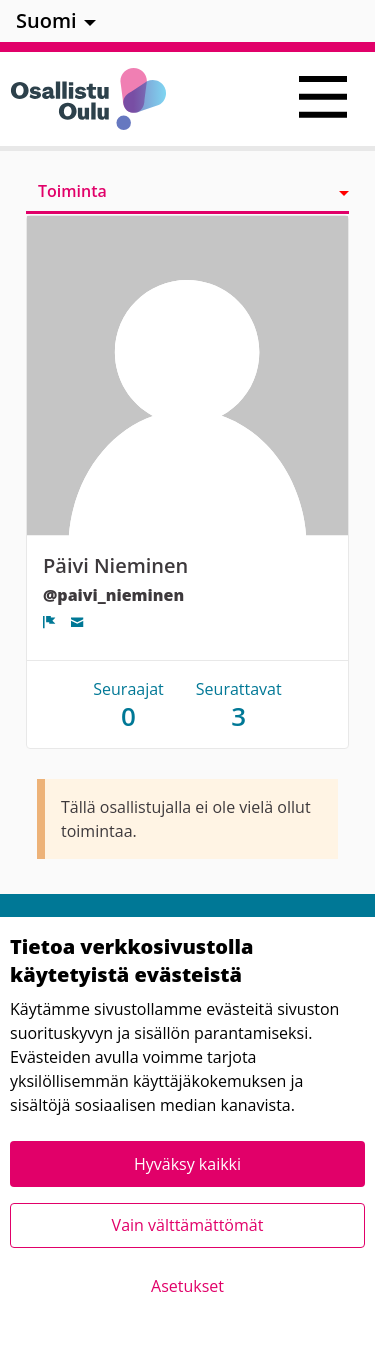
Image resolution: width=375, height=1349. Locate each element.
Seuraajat (128, 705)
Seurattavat (239, 705)
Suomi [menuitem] (46, 20)
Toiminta (72, 191)
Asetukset (187, 1286)
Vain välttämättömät (188, 1225)
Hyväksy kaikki (187, 1164)
